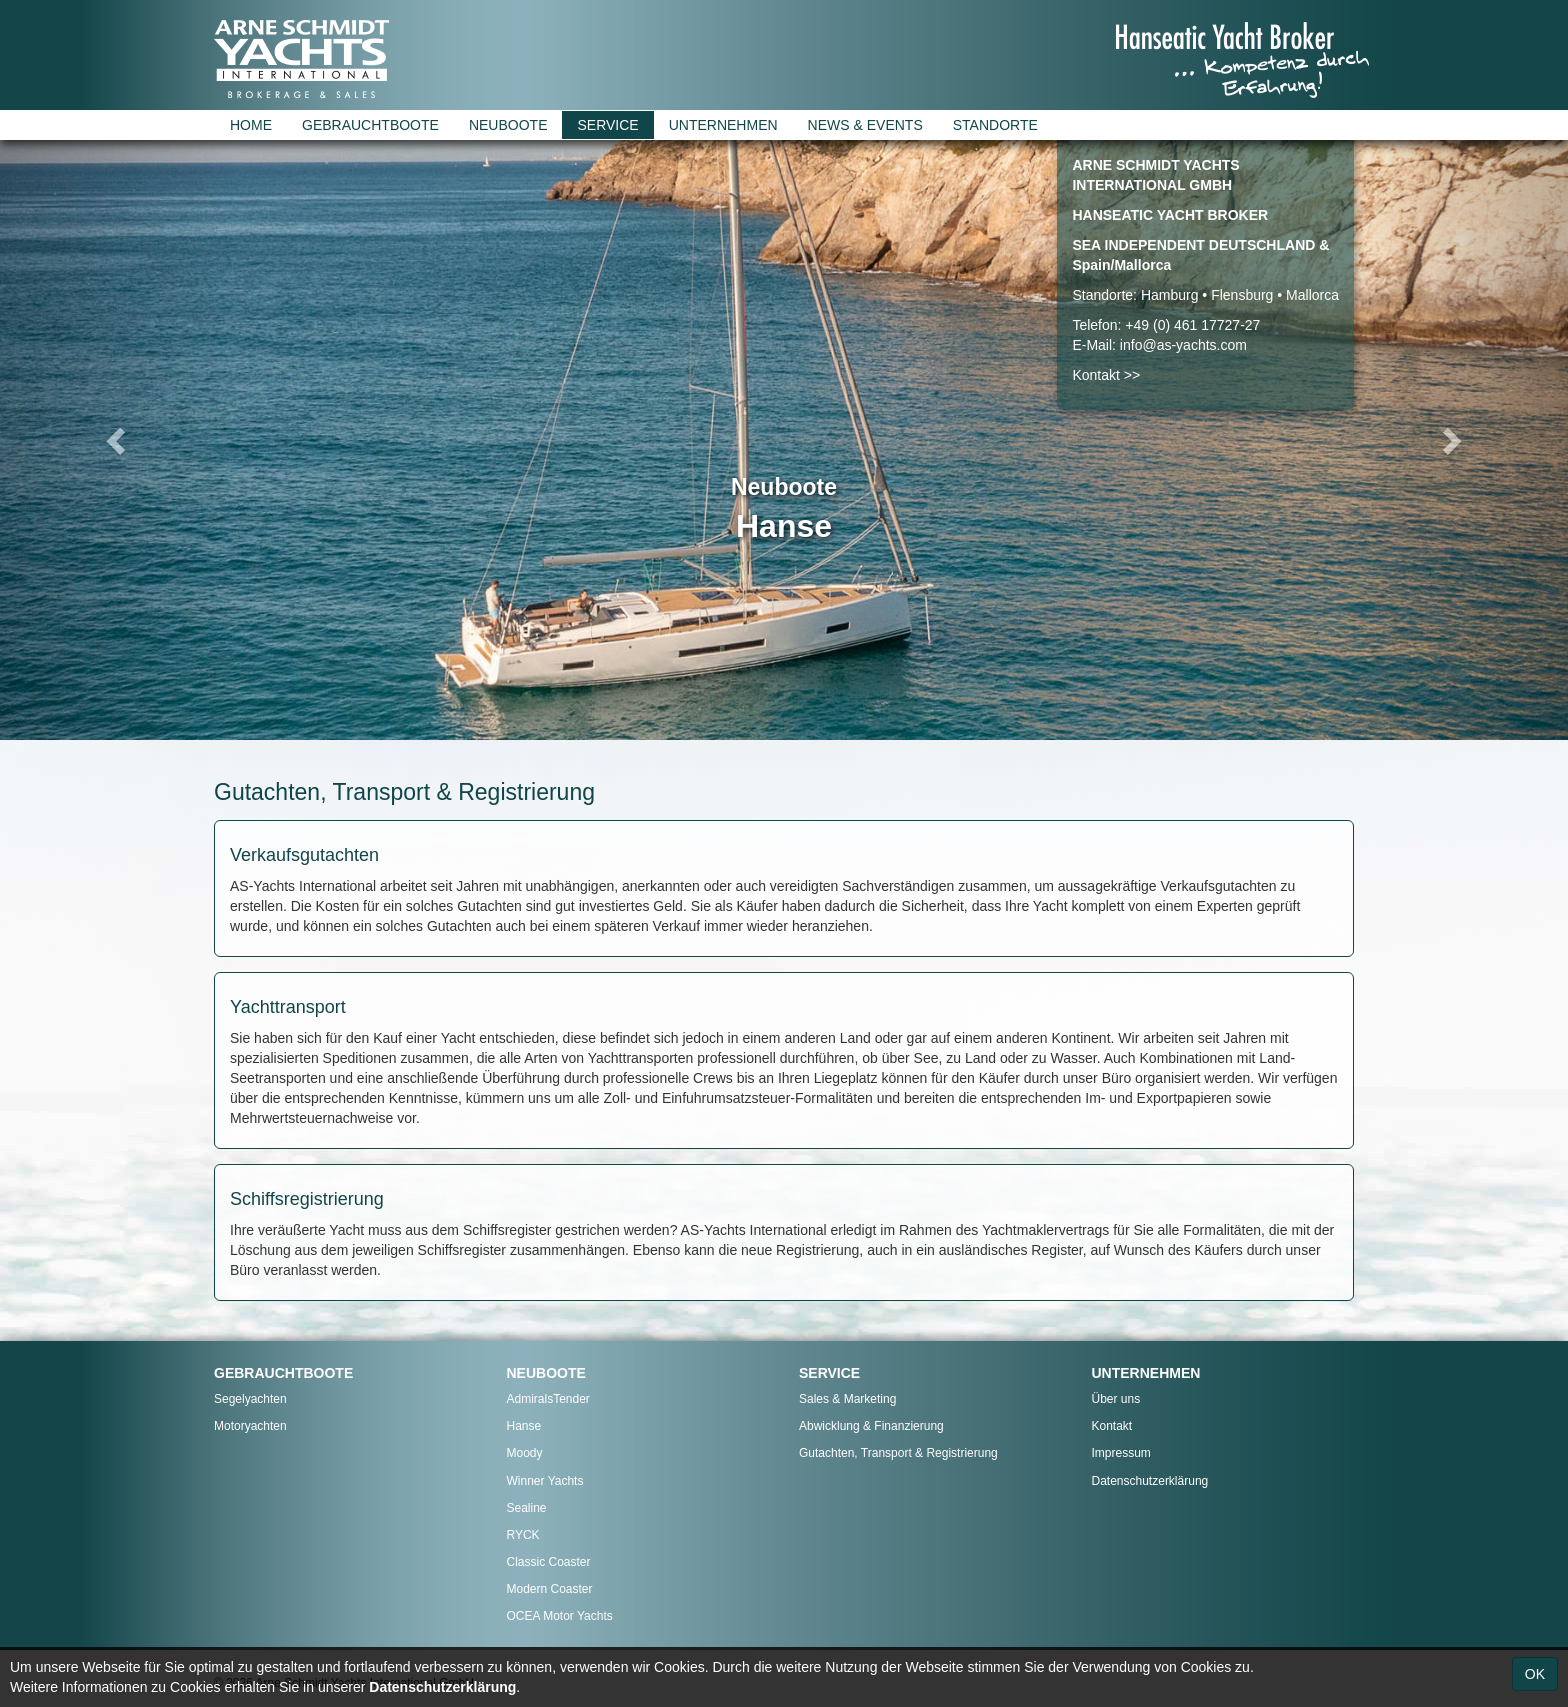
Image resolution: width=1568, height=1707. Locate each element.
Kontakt (1112, 1426)
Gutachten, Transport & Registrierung (898, 1453)
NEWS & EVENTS (865, 125)
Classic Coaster (549, 1562)
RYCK (523, 1535)
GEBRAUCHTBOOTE (370, 125)
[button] (117, 440)
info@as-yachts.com (1183, 345)
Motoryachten (250, 1426)
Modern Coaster (550, 1589)
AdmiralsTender (548, 1399)
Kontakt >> (1106, 375)
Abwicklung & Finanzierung (871, 1426)
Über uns (1116, 1399)
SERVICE (607, 125)
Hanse (524, 1426)
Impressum (1121, 1453)
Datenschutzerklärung (1150, 1481)
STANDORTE (995, 125)
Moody (525, 1453)
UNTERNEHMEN (723, 125)
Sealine (527, 1508)
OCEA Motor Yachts (560, 1616)
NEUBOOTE (508, 125)
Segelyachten (250, 1399)
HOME (251, 125)
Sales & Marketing (847, 1399)
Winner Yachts (545, 1481)
